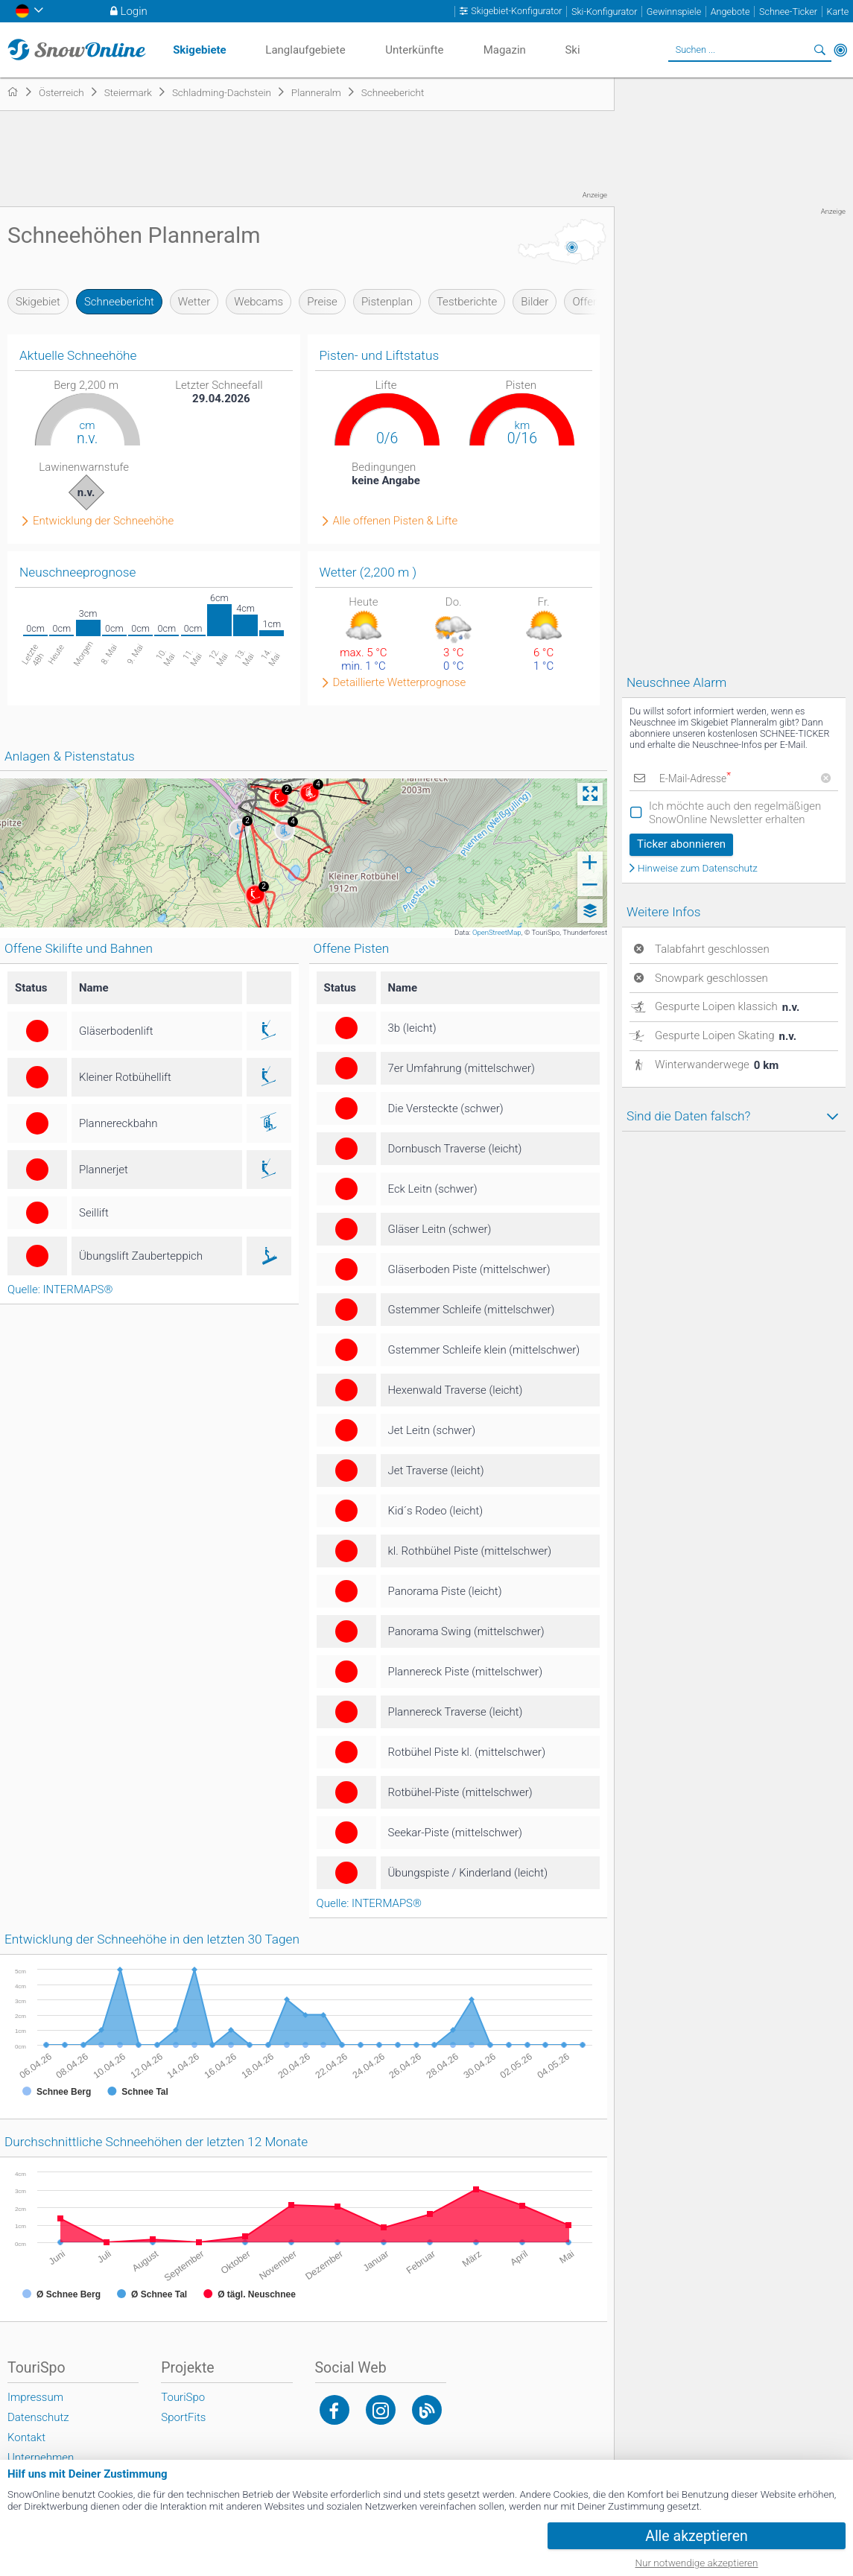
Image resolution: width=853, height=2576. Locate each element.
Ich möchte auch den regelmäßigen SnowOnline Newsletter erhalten (735, 812)
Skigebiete (199, 50)
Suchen (819, 50)
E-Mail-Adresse (694, 778)
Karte (837, 11)
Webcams (258, 301)
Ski (572, 50)
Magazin (504, 50)
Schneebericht (119, 301)
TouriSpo (183, 2397)
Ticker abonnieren (681, 844)
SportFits (183, 2417)
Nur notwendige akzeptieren (696, 2563)
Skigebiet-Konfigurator (516, 11)
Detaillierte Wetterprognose (399, 682)
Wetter (194, 301)
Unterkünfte (414, 50)
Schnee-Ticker (788, 11)
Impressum (35, 2397)
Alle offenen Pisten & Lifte (395, 521)
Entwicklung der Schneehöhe (103, 521)
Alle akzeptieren (696, 2536)
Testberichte (467, 301)
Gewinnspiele (674, 11)
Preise (322, 301)
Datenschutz (38, 2417)
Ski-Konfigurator (604, 11)
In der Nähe (840, 50)
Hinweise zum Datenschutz (698, 868)
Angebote (730, 11)
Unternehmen (40, 2457)
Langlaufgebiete (305, 50)
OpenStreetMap (496, 932)
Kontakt (26, 2437)
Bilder (534, 301)
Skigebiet (38, 301)
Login (134, 11)
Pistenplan (387, 301)
